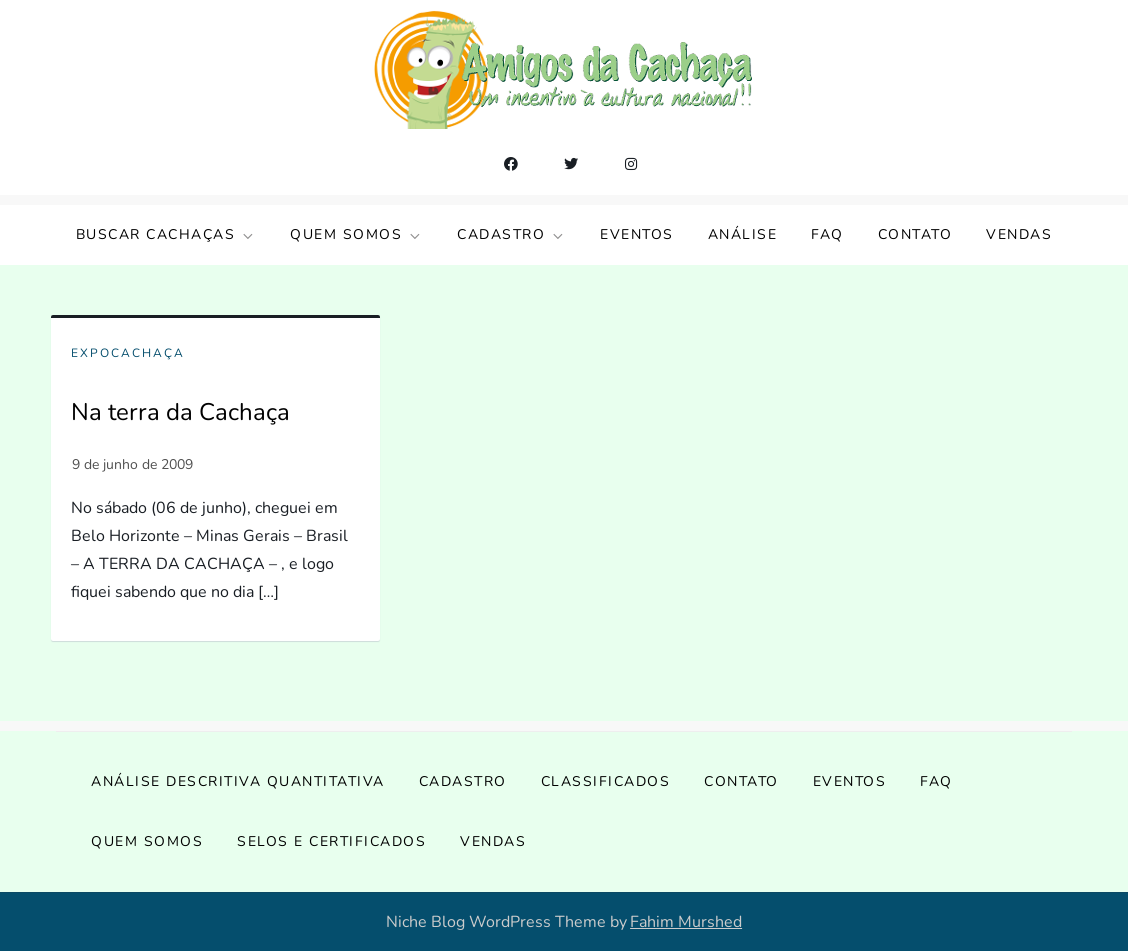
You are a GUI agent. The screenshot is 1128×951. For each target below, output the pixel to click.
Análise (743, 234)
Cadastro (511, 234)
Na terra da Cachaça (180, 412)
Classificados (606, 781)
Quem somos (356, 234)
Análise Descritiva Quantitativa (238, 781)
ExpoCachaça (128, 353)
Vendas (1019, 234)
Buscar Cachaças (166, 234)
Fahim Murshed (686, 922)
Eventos (637, 234)
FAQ (827, 234)
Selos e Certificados (331, 841)
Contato (915, 234)
